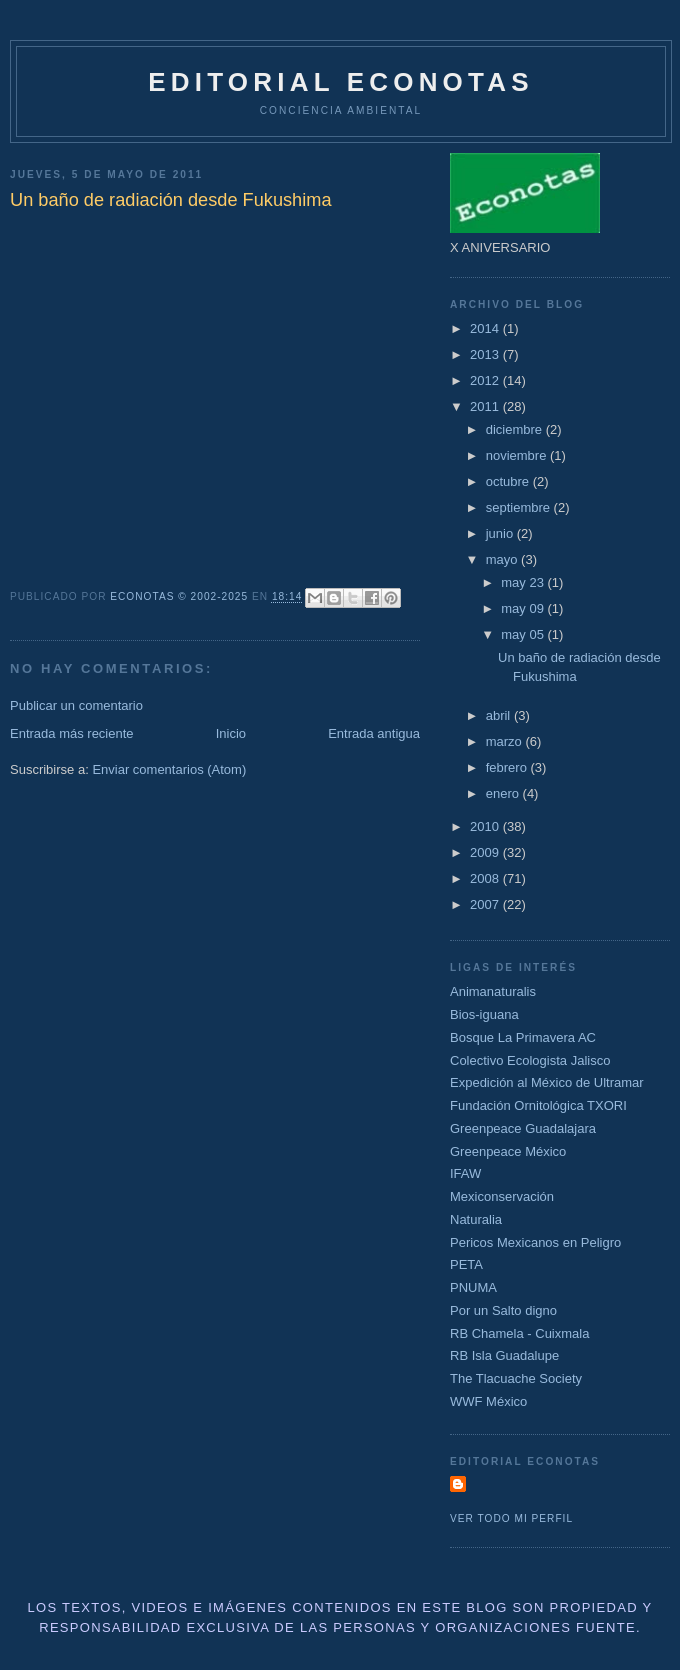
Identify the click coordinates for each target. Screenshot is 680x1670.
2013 (486, 354)
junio (501, 533)
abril (500, 715)
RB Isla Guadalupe (504, 1355)
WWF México (488, 1401)
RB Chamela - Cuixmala (519, 1333)
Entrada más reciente (72, 733)
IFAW (465, 1173)
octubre (509, 481)
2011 (486, 406)
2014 (486, 328)
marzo (506, 741)
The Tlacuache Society (516, 1378)
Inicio (231, 733)
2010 (486, 826)
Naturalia (476, 1219)
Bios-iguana (484, 1014)
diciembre (516, 429)
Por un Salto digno (503, 1310)
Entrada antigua (374, 733)
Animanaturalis (493, 991)
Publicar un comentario (76, 705)
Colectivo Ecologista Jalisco (530, 1060)
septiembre (520, 507)
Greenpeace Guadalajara (523, 1128)
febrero (508, 767)
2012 (486, 380)
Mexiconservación (502, 1196)
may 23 (524, 582)
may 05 (524, 634)
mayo (503, 559)
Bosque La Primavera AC (523, 1037)
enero (504, 793)
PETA (466, 1264)
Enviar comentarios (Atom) (169, 769)
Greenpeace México (508, 1151)
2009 (486, 852)
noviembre (518, 455)
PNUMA (473, 1287)
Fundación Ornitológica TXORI (538, 1105)
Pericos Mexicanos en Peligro (535, 1242)
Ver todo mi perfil (511, 1518)
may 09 (524, 608)
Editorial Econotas (340, 82)
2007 (486, 904)
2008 (486, 878)
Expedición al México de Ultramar (547, 1082)
